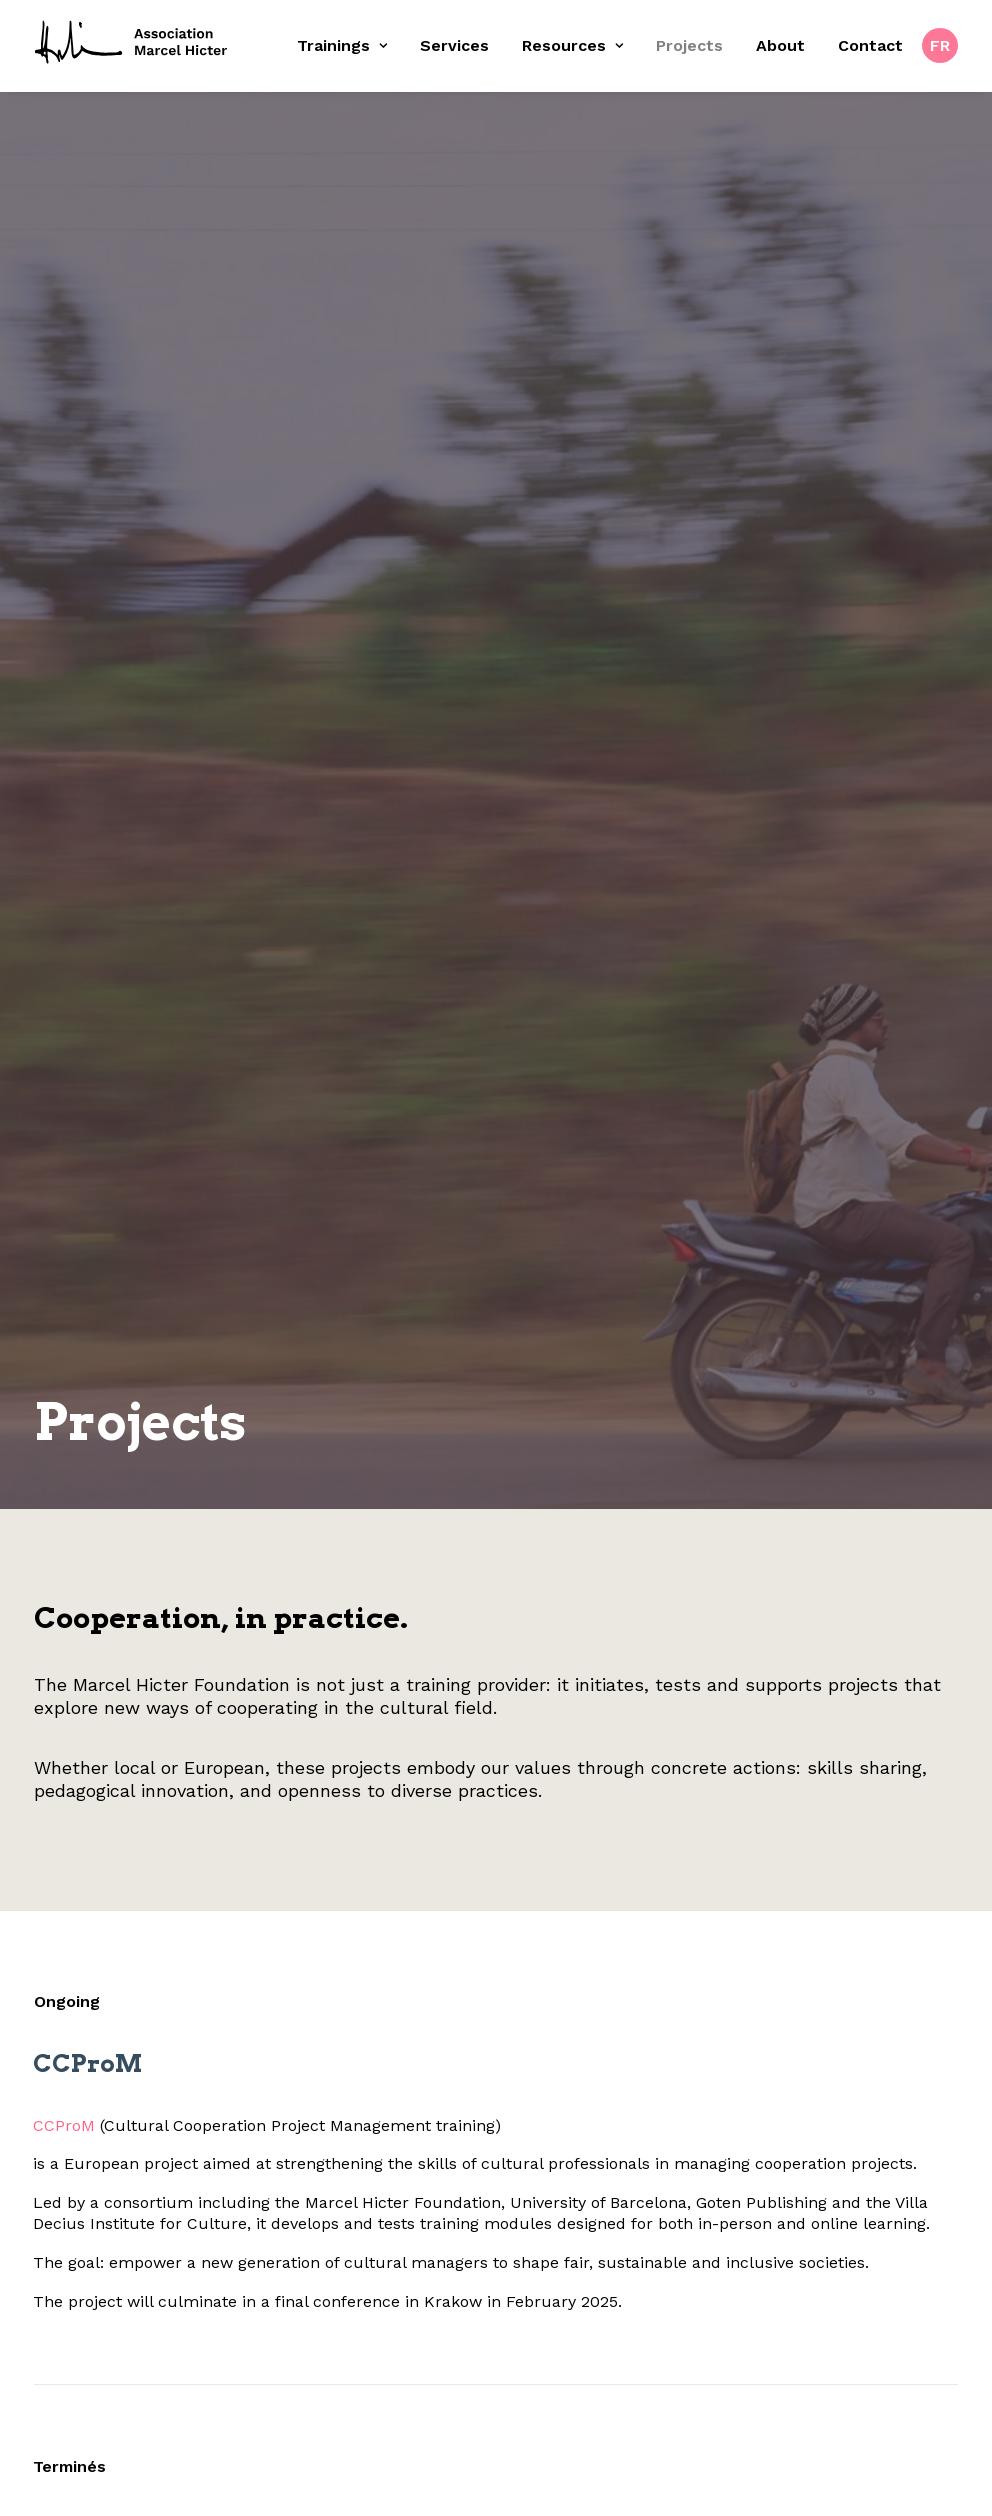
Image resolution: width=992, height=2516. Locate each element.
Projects (689, 45)
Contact (870, 45)
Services (454, 45)
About (780, 45)
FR (940, 45)
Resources (572, 45)
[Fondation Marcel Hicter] (132, 43)
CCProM (45, 1896)
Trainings (342, 45)
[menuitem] (349, 46)
